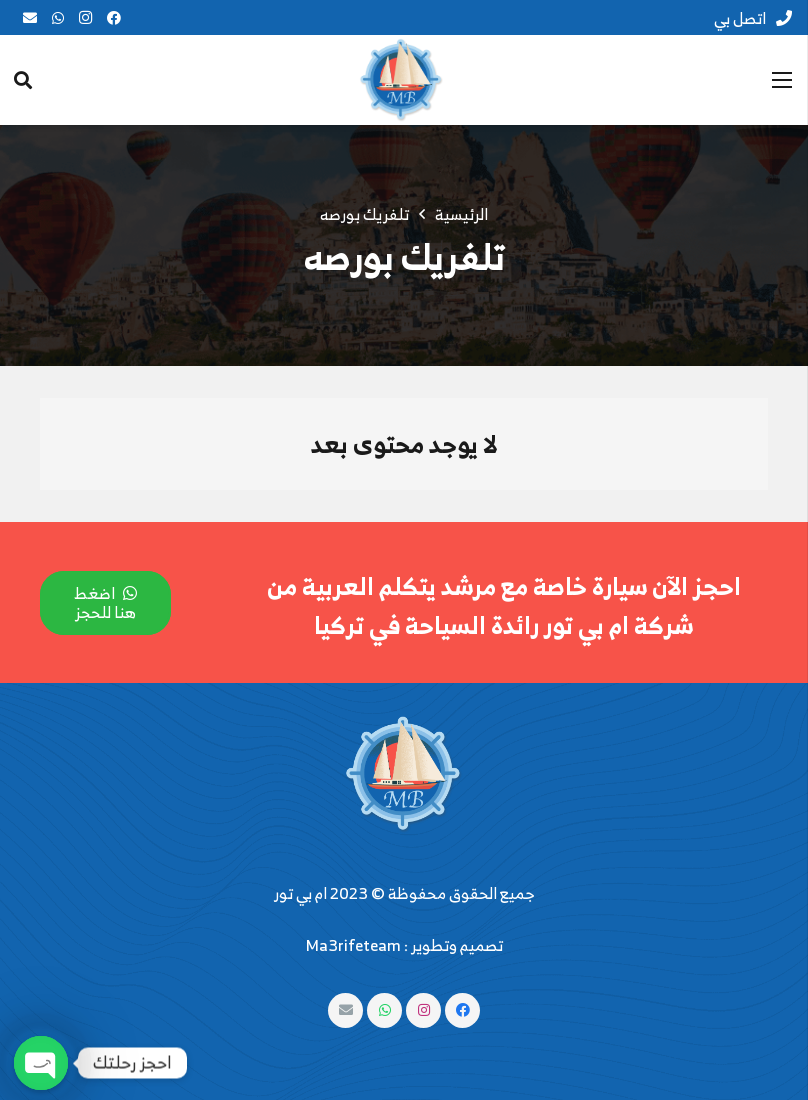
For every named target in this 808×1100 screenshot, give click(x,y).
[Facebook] (114, 18)
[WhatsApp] (58, 18)
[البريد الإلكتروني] (30, 18)
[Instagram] (86, 18)
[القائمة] (782, 80)
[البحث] (23, 80)
